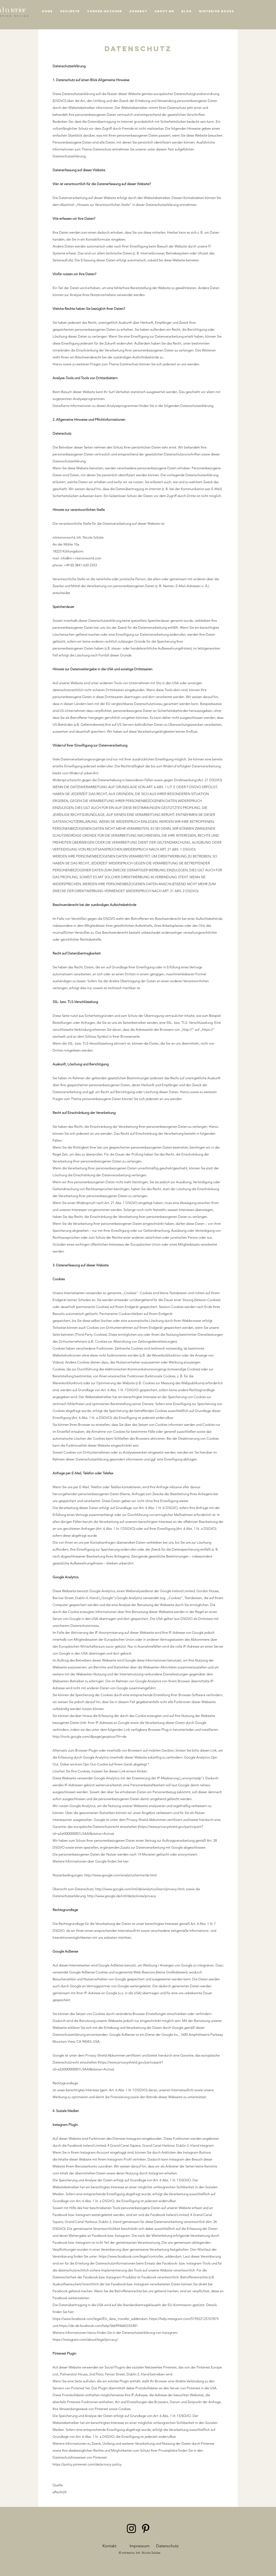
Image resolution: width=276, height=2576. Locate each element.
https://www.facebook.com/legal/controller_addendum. (140, 2256)
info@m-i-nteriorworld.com (80, 558)
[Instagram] (131, 2528)
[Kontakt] (109, 2546)
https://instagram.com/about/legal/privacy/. (86, 2339)
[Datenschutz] (167, 2546)
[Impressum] (139, 2546)
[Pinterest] (146, 2528)
